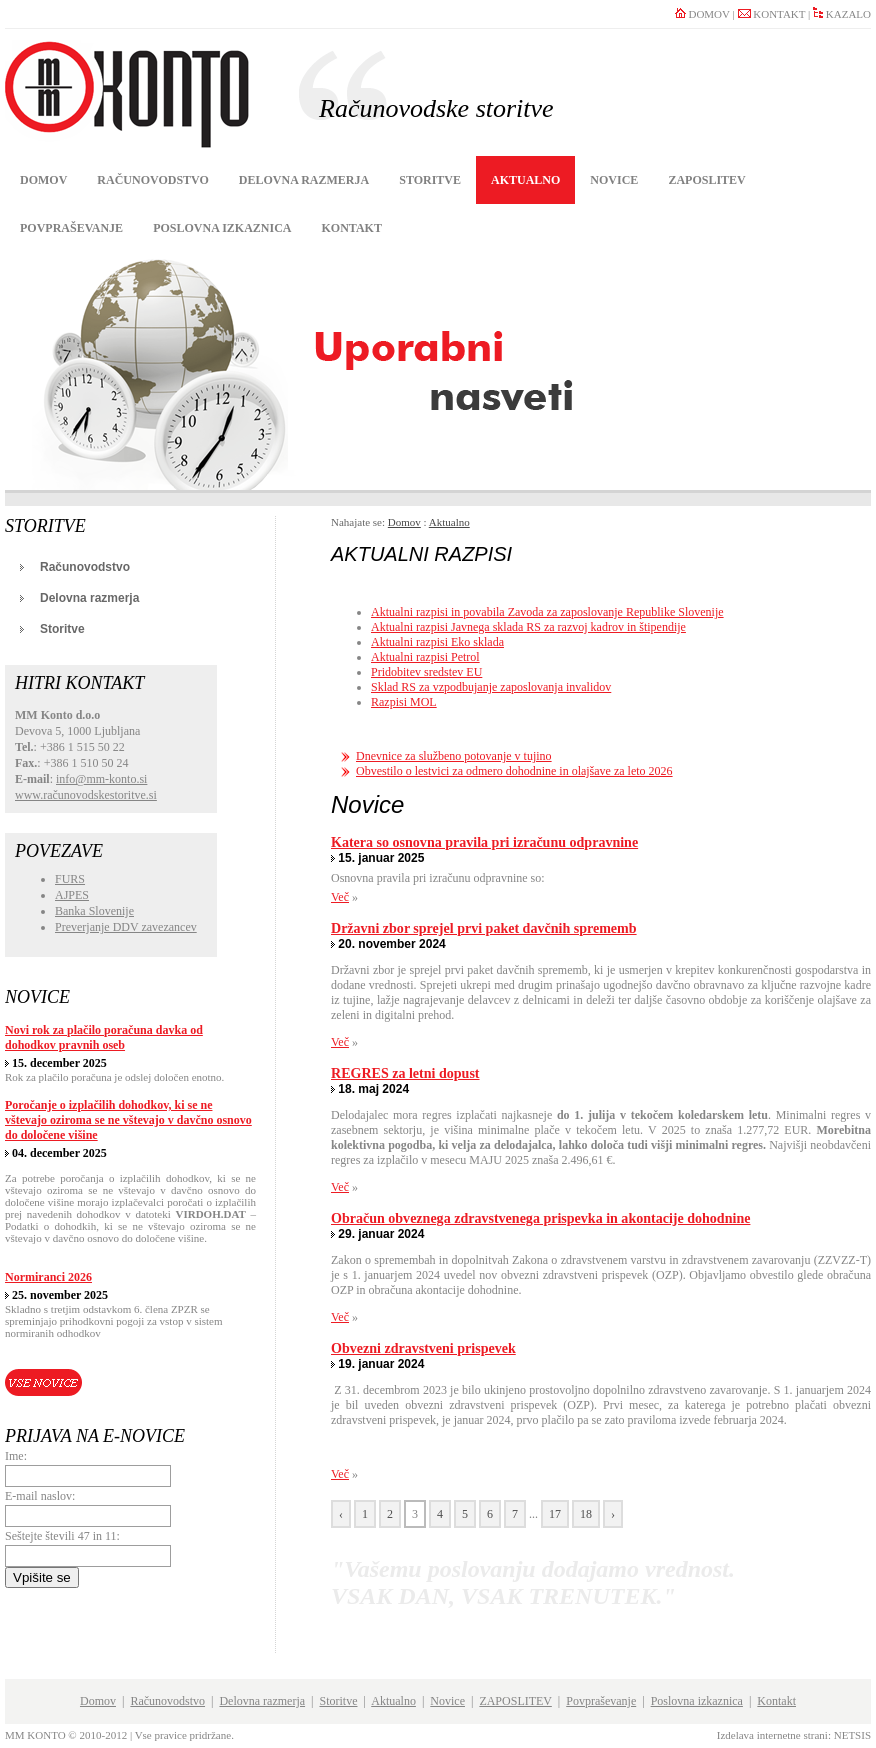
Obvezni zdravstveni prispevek (423, 1348)
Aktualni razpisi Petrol (425, 657)
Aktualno (525, 180)
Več (340, 897)
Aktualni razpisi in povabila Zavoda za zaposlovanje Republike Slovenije (547, 612)
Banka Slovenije (94, 911)
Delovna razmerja (304, 180)
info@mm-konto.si (101, 779)
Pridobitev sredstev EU (426, 672)
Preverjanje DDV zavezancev (126, 927)
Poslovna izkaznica (222, 228)
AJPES (72, 895)
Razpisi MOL (404, 702)
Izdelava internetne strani (772, 1735)
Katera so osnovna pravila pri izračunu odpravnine (484, 842)
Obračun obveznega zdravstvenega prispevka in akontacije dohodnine (540, 1218)
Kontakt (351, 228)
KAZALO (842, 14)
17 (555, 1514)
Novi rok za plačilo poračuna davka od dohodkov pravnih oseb (104, 1037)
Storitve (430, 180)
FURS (70, 879)
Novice (614, 180)
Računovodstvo (153, 180)
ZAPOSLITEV (706, 180)
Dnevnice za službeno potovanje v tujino (454, 756)
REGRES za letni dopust (405, 1073)
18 (586, 1514)
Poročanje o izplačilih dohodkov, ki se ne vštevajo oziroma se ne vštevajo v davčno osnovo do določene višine (128, 1120)
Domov (43, 180)
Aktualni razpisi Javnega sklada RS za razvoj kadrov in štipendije (528, 627)
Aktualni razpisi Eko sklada (437, 642)
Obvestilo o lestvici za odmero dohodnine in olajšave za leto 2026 (514, 771)
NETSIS (852, 1735)
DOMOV (702, 14)
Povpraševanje (71, 228)
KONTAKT (772, 14)
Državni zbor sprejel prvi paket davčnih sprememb (484, 928)
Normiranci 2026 (48, 1277)
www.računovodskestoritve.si (86, 795)
